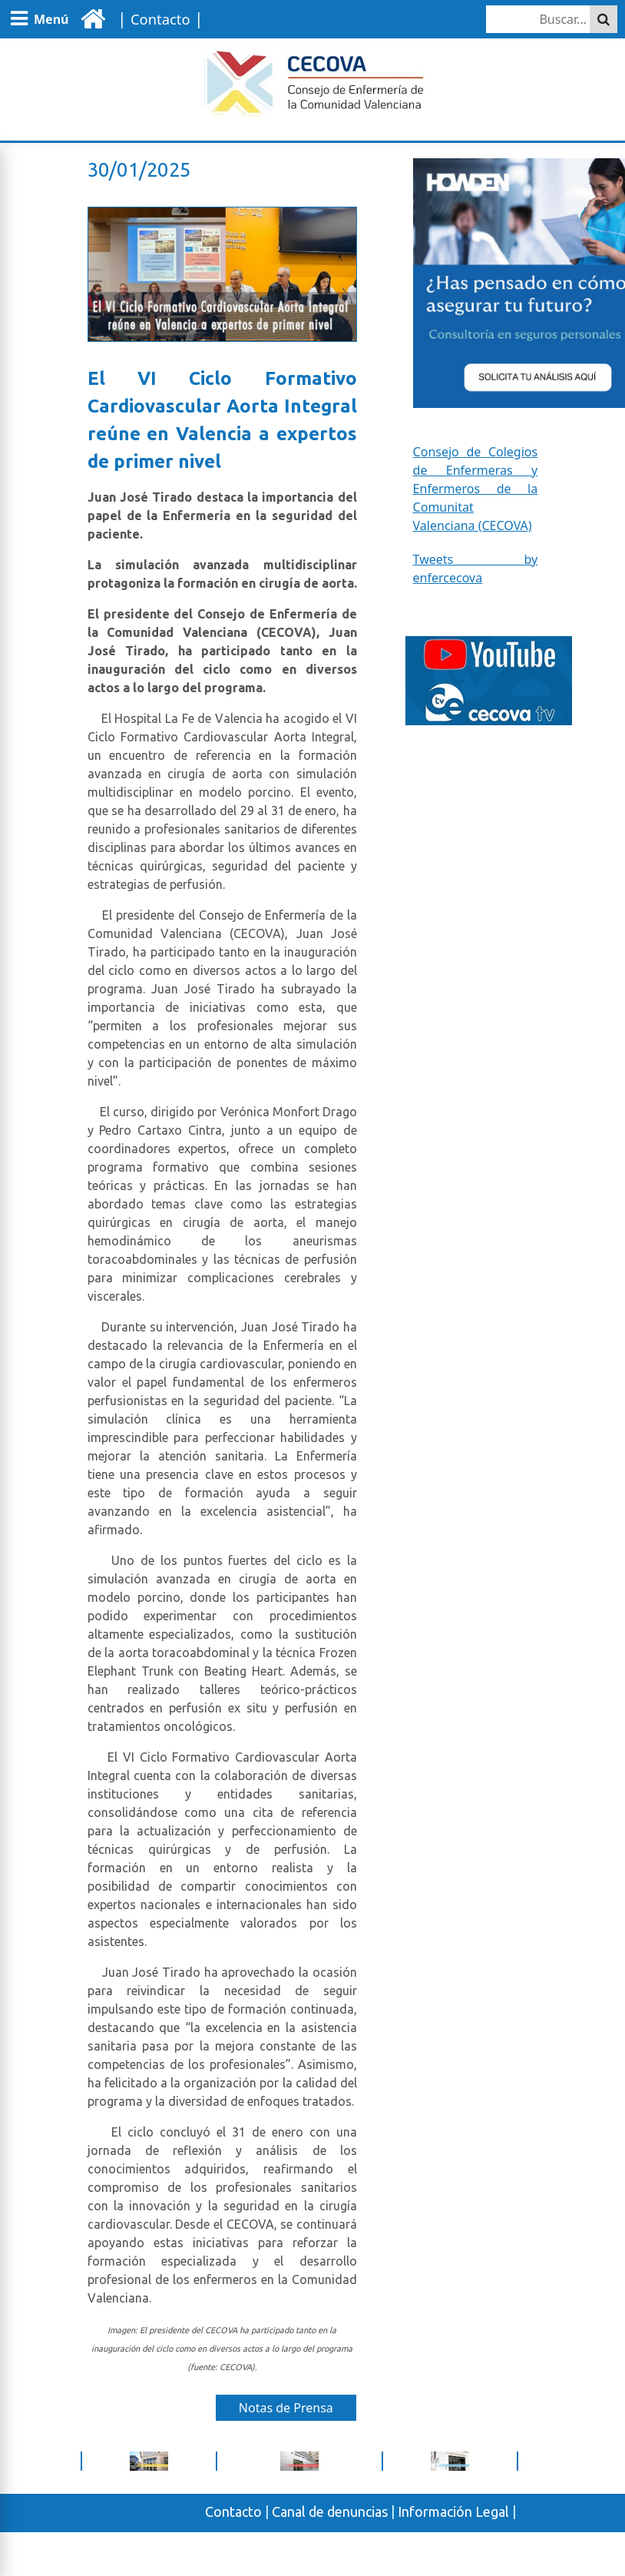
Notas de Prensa (286, 2407)
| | (158, 18)
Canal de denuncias (330, 2511)
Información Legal (453, 2511)
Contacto (233, 2511)
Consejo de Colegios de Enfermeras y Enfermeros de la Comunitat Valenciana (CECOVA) (475, 488)
